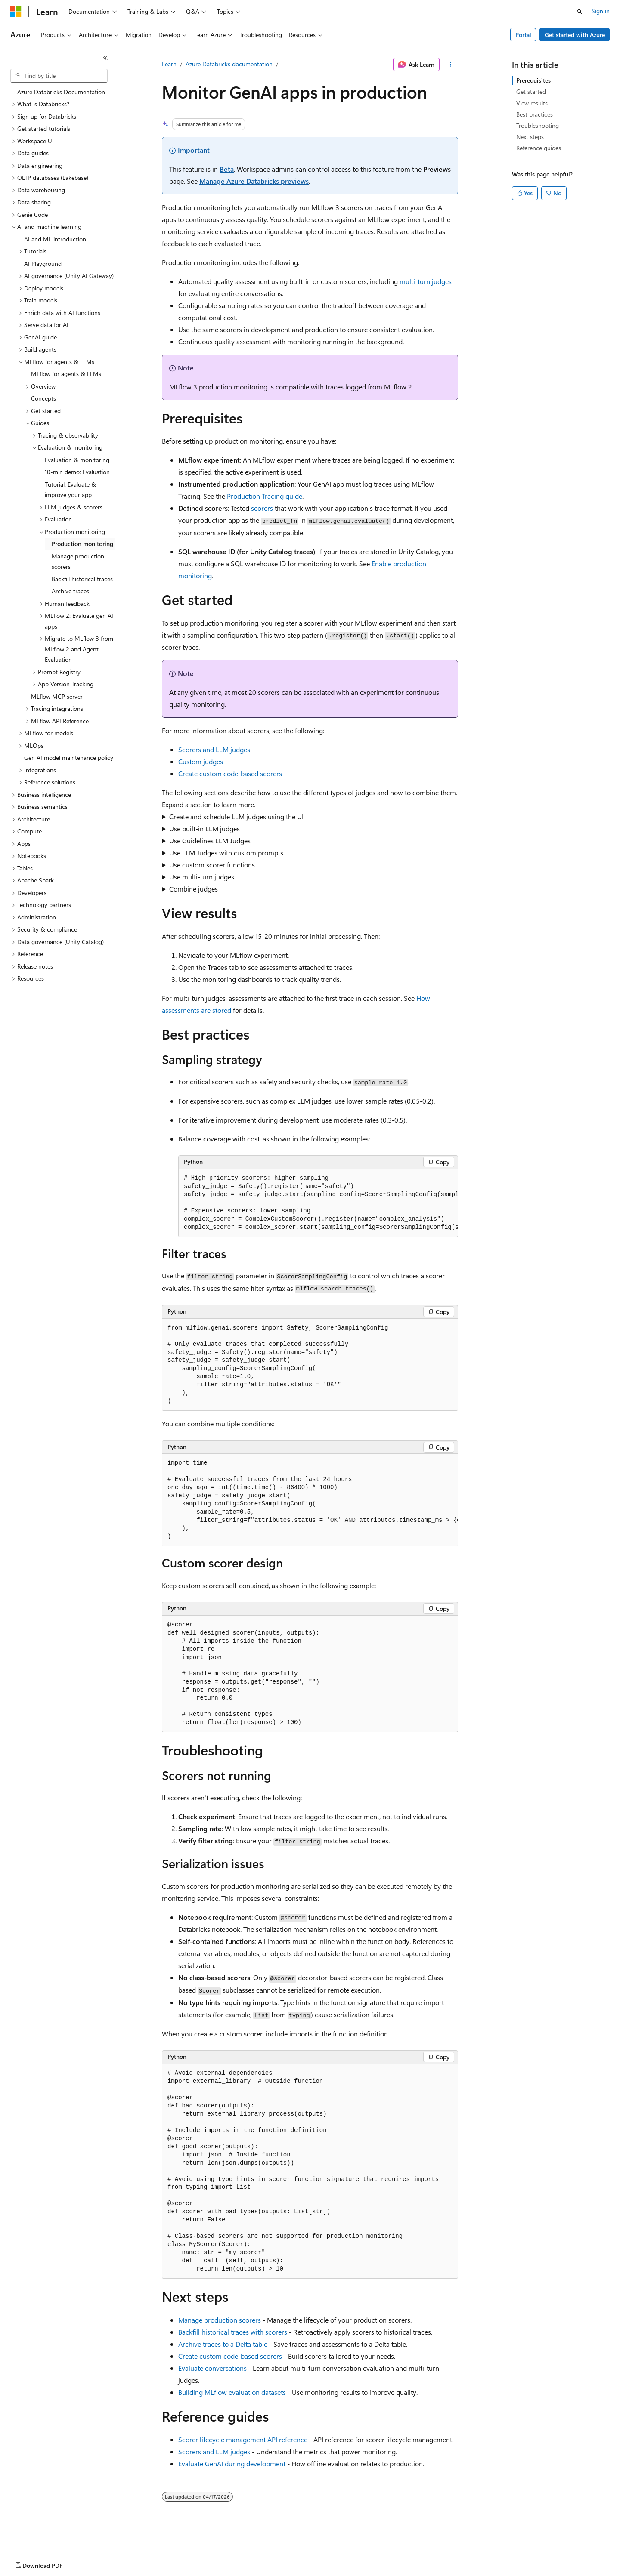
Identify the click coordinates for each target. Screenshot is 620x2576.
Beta (227, 168)
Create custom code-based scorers (230, 773)
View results (532, 103)
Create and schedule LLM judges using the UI (236, 816)
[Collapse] (105, 57)
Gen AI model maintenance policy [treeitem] (68, 757)
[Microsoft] (16, 11)
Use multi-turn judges (201, 876)
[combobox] (59, 76)
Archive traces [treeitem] (70, 591)
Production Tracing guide (264, 495)
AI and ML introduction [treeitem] (55, 239)
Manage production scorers (219, 2319)
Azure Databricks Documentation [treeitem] (61, 92)
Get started (531, 91)
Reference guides (538, 148)
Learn (169, 64)
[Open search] (579, 11)
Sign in (601, 11)
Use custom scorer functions (212, 864)
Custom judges (200, 761)
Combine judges (193, 888)
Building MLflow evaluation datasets (232, 2392)
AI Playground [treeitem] (43, 263)
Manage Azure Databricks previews (254, 180)
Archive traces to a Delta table (222, 2343)
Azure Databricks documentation (229, 64)
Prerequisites (533, 80)
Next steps (530, 137)
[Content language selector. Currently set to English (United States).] (49, 2563)
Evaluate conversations (212, 2367)
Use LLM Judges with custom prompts (226, 852)
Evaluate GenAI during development (231, 2463)
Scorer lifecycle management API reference (242, 2439)
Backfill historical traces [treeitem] (82, 579)
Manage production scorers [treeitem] (78, 561)
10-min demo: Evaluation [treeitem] (77, 472)
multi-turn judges (426, 281)
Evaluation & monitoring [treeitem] (77, 460)
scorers (262, 507)
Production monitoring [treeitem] (82, 544)
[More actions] (450, 64)
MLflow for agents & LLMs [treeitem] (66, 374)
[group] (318, 1203)
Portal (523, 35)
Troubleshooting (537, 125)
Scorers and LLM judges (214, 749)
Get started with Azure (575, 35)
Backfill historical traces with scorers (232, 2331)
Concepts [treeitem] (43, 398)
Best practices (534, 114)
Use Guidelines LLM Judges (210, 840)
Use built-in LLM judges (204, 828)
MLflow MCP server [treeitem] (57, 696)
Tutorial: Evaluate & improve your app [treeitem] (70, 489)
